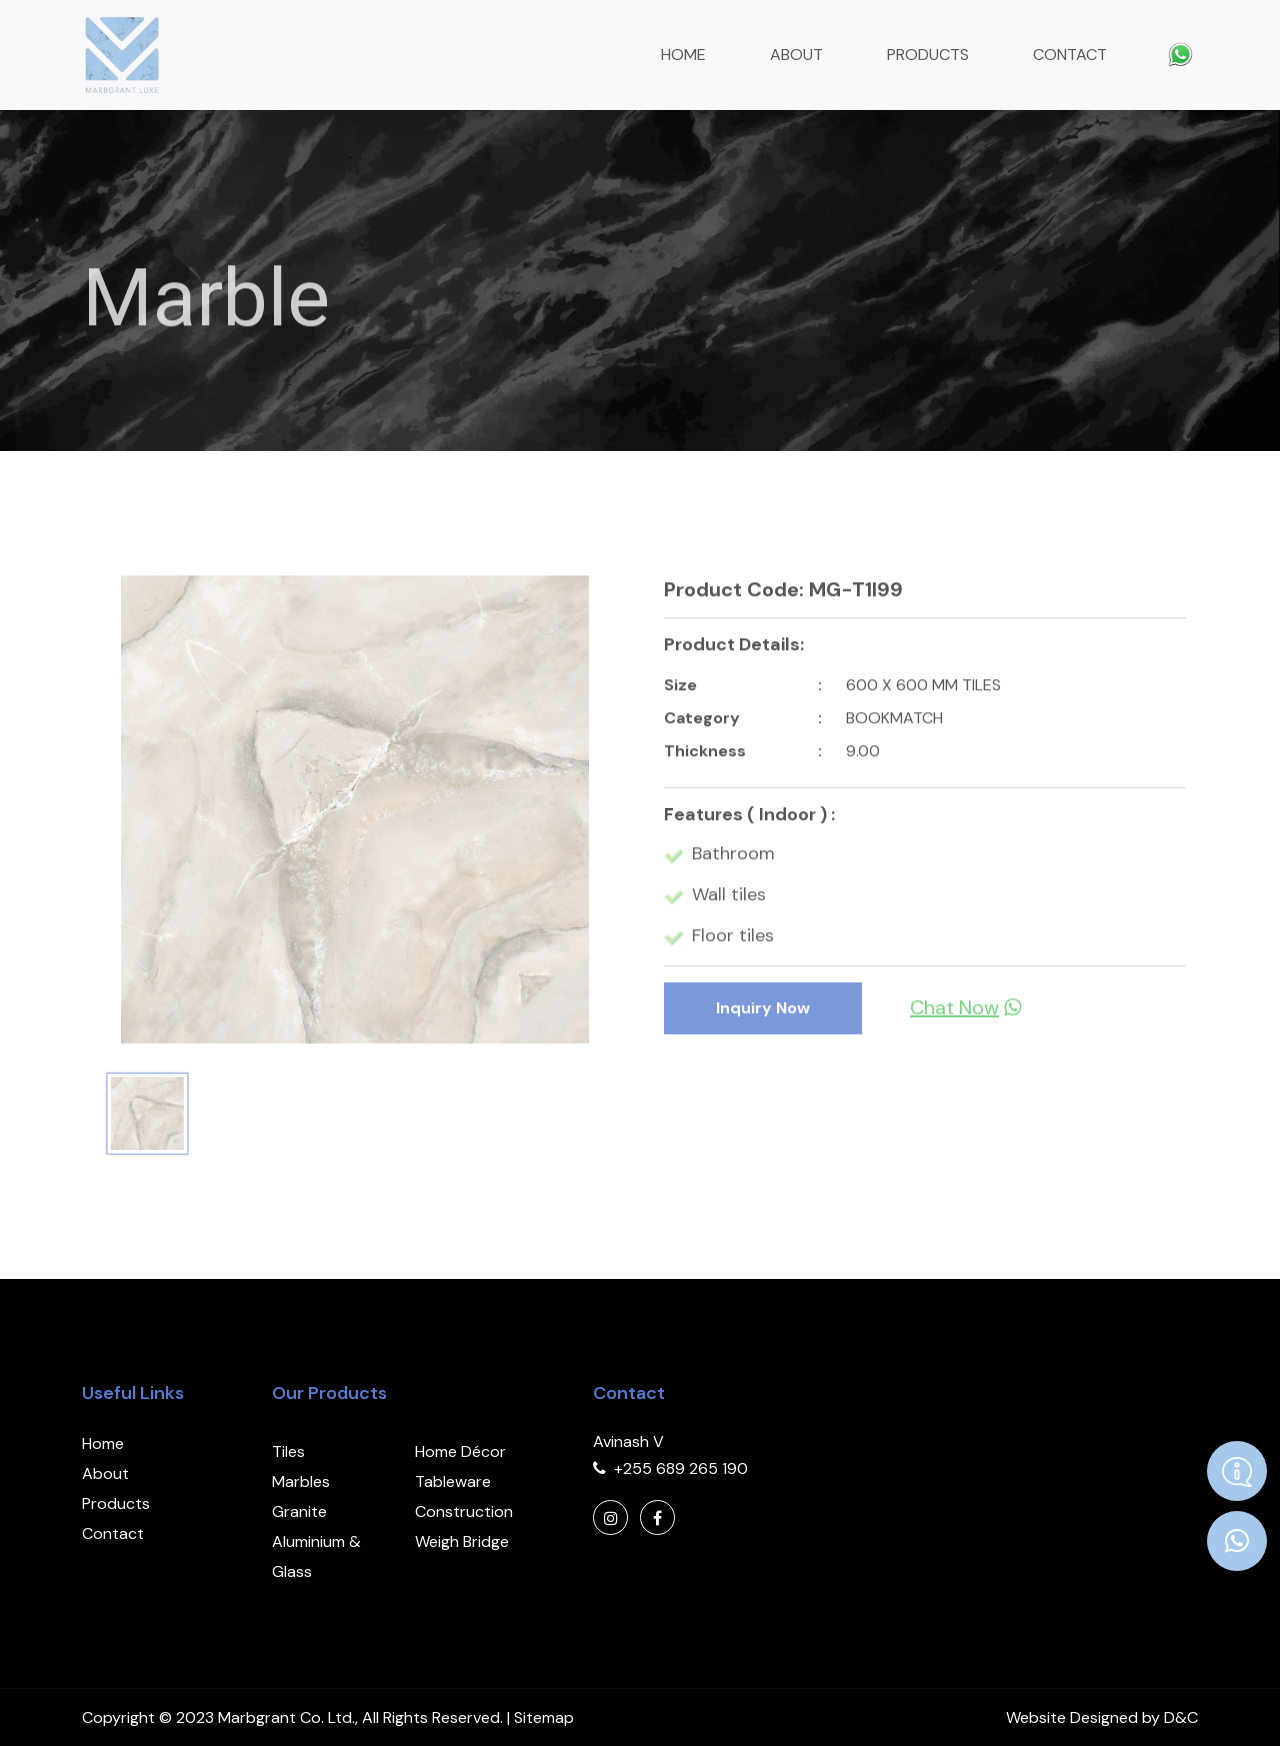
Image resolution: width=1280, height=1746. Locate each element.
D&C (1181, 1717)
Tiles (288, 1451)
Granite (299, 1511)
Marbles (301, 1481)
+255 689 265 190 (681, 1468)
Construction (464, 1511)
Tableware (453, 1481)
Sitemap (544, 1717)
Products (928, 54)
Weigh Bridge (462, 1541)
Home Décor (460, 1451)
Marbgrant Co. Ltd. (286, 1717)
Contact (1070, 54)
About (796, 54)
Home (683, 54)
